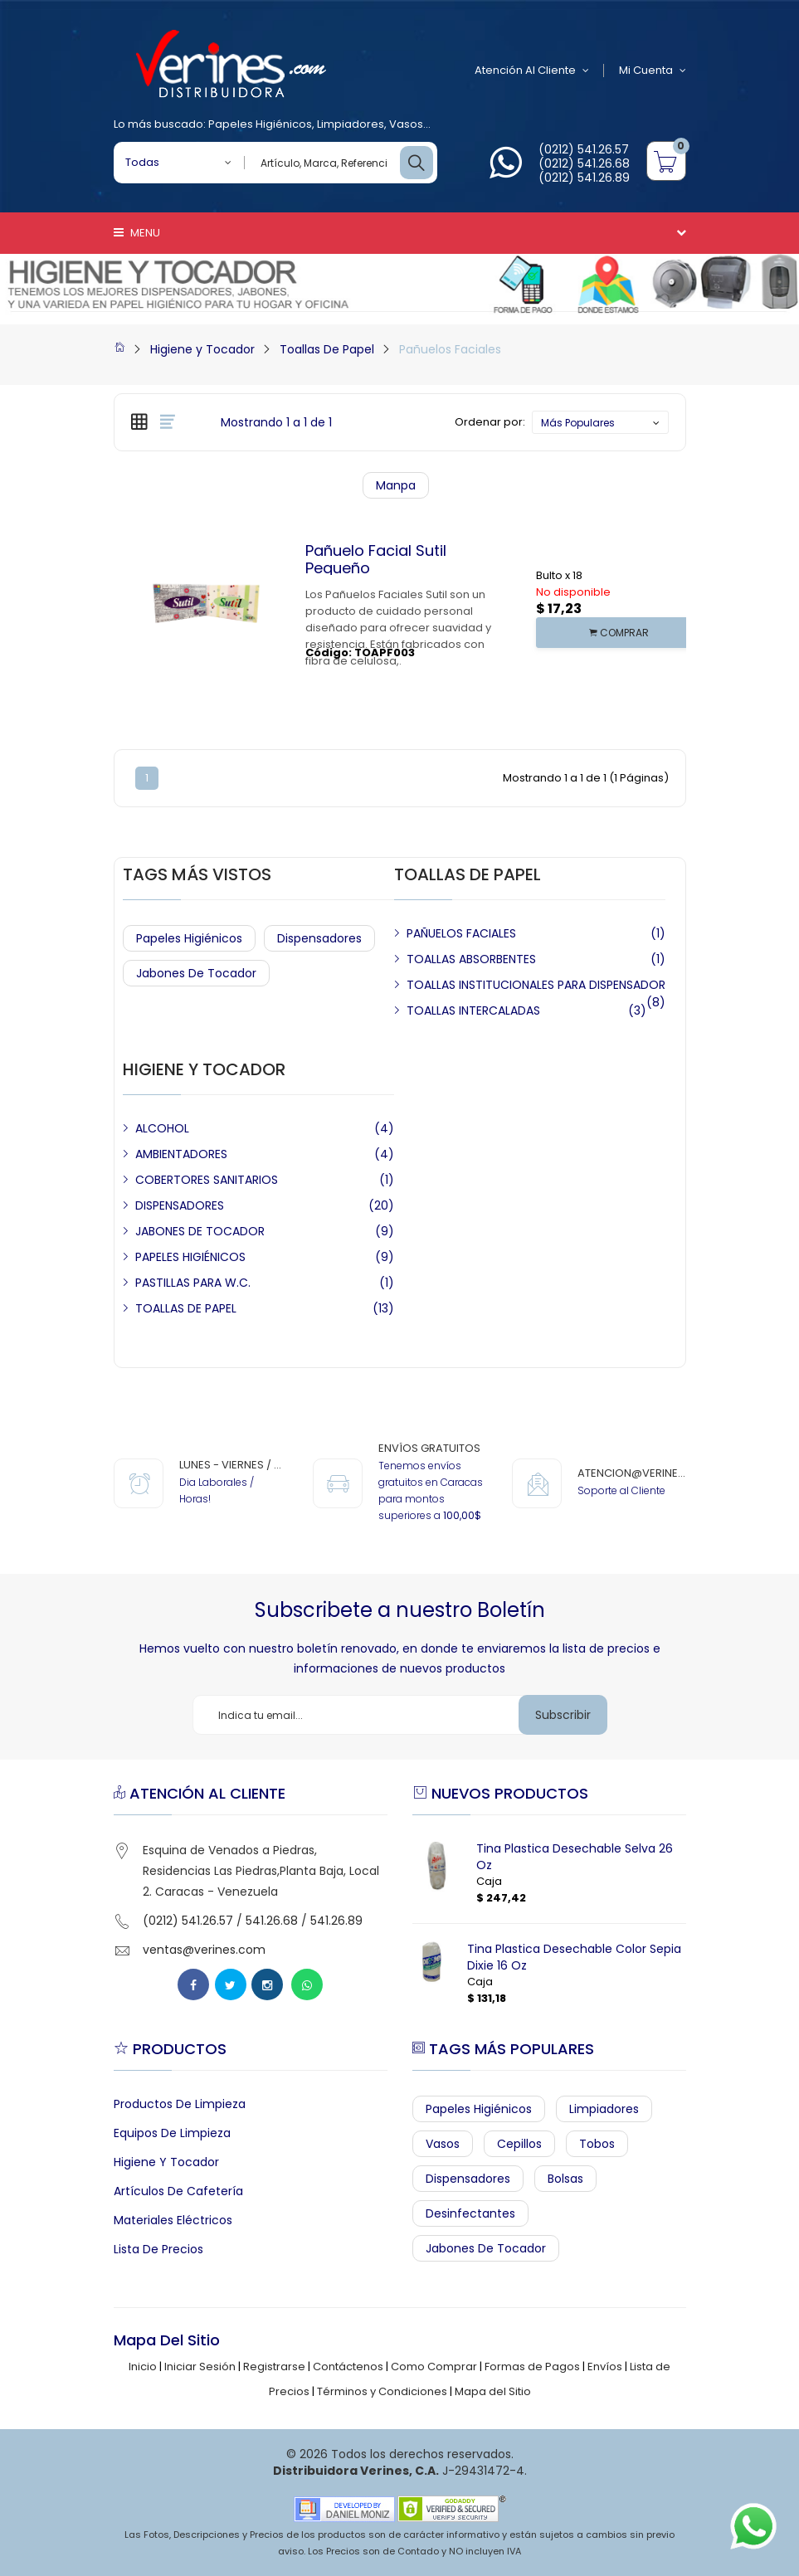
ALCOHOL (162, 1128)
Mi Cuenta (652, 70)
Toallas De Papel (327, 349)
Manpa (396, 485)
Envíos (604, 2366)
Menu (137, 233)
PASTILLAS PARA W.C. (193, 1282)
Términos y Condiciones (382, 2391)
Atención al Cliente (532, 70)
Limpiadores (350, 124)
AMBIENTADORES (181, 1154)
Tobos (597, 2143)
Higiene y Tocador (202, 349)
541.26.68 (272, 1920)
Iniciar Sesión (200, 2366)
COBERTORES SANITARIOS (206, 1179)
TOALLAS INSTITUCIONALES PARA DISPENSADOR (536, 984)
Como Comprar (434, 2366)
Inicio (143, 2366)
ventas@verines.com (204, 1949)
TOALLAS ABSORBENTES (471, 959)
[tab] (139, 421)
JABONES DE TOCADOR (200, 1231)
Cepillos (519, 2143)
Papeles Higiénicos (260, 124)
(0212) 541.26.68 (584, 163)
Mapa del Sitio (493, 2391)
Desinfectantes (470, 2213)
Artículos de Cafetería (178, 2191)
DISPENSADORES (179, 1205)
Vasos (406, 124)
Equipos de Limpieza (172, 2133)
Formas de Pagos (532, 2366)
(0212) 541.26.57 (583, 149)
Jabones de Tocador (196, 973)
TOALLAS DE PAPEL (185, 1308)
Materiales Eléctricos (173, 2220)
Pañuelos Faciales (450, 349)
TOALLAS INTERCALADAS (473, 1010)
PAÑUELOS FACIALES (461, 933)
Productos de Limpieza (180, 2104)
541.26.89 (336, 1920)
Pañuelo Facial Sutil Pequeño (375, 559)
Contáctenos (348, 2366)
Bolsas (565, 2178)
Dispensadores (319, 938)
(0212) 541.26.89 (584, 177)
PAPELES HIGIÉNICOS (190, 1257)
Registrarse (274, 2366)
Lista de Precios (158, 2249)
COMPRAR (619, 633)
